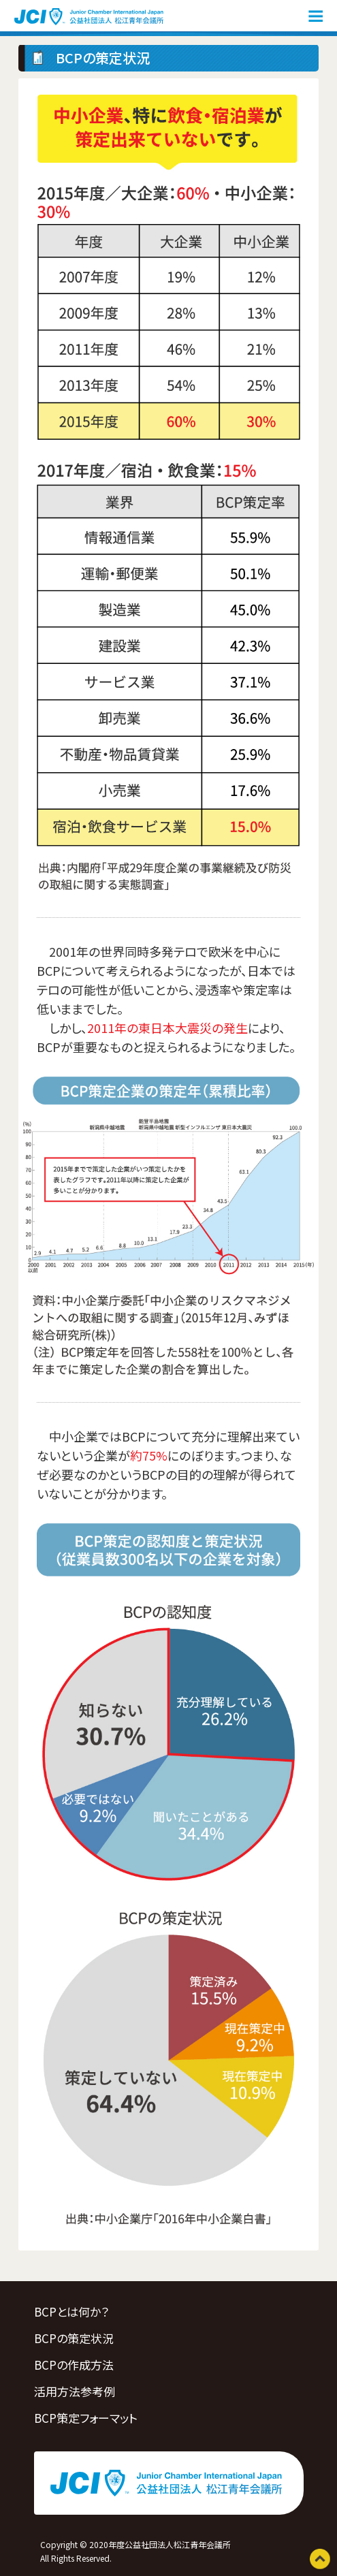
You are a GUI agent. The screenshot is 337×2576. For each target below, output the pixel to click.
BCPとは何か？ (71, 2311)
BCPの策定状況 (74, 2338)
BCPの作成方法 (74, 2364)
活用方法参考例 (74, 2391)
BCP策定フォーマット (86, 2417)
